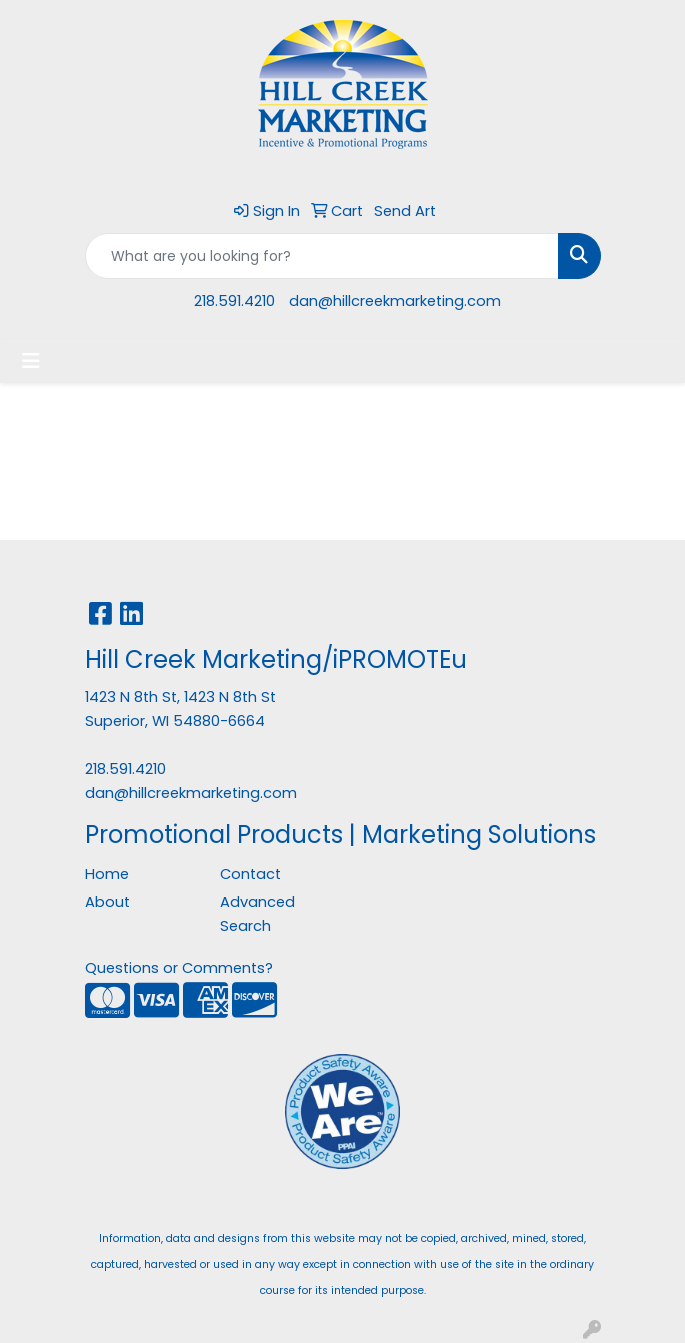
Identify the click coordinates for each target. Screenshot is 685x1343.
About (107, 902)
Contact (250, 874)
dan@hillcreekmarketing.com (395, 301)
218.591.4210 (234, 301)
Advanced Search (257, 914)
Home (107, 874)
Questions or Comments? (179, 968)
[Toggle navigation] (31, 361)
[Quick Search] (322, 256)
